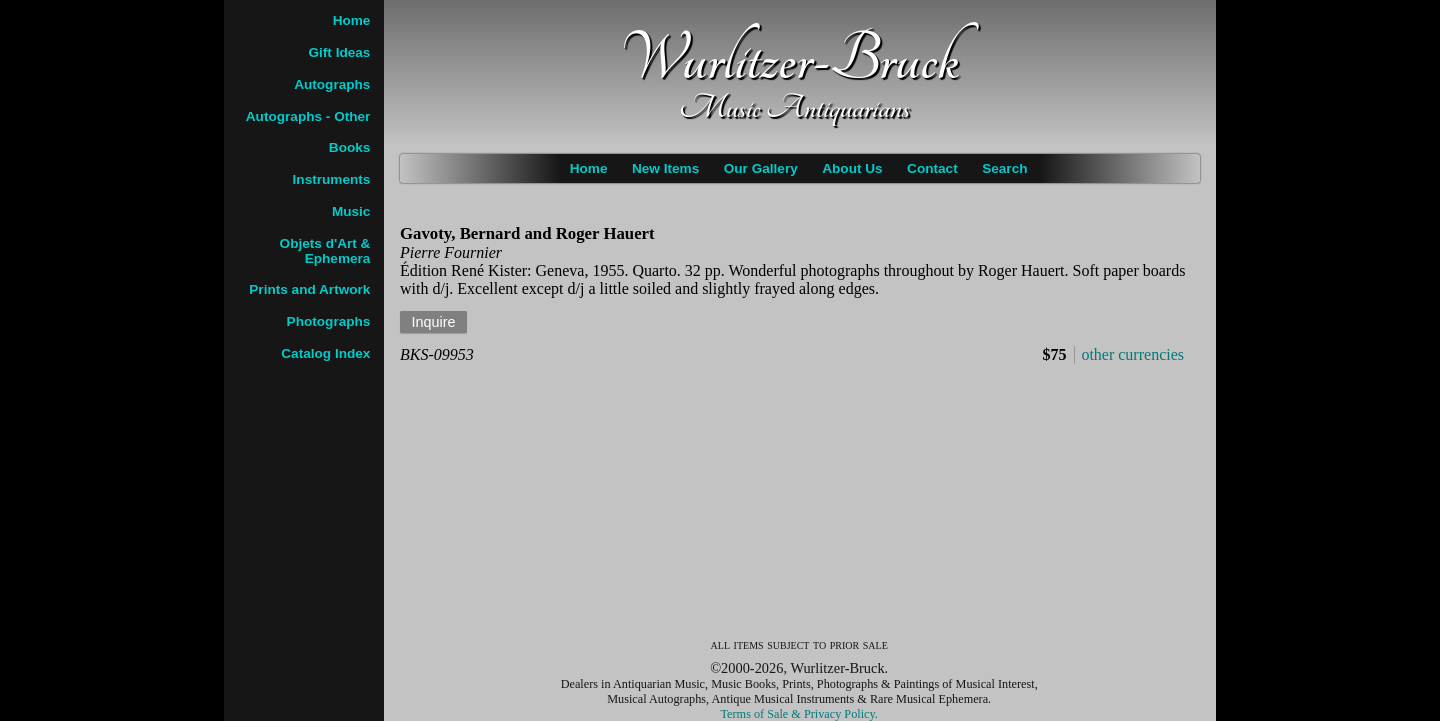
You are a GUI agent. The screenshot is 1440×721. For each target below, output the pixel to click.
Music (351, 211)
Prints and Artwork (309, 289)
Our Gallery (761, 168)
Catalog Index (325, 353)
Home (589, 168)
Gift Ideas (339, 52)
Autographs (332, 84)
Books (350, 147)
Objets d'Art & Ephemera (325, 251)
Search (1004, 168)
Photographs (329, 321)
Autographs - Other (308, 116)
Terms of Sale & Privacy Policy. (799, 714)
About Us (852, 168)
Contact (932, 168)
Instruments (332, 179)
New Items (665, 168)
